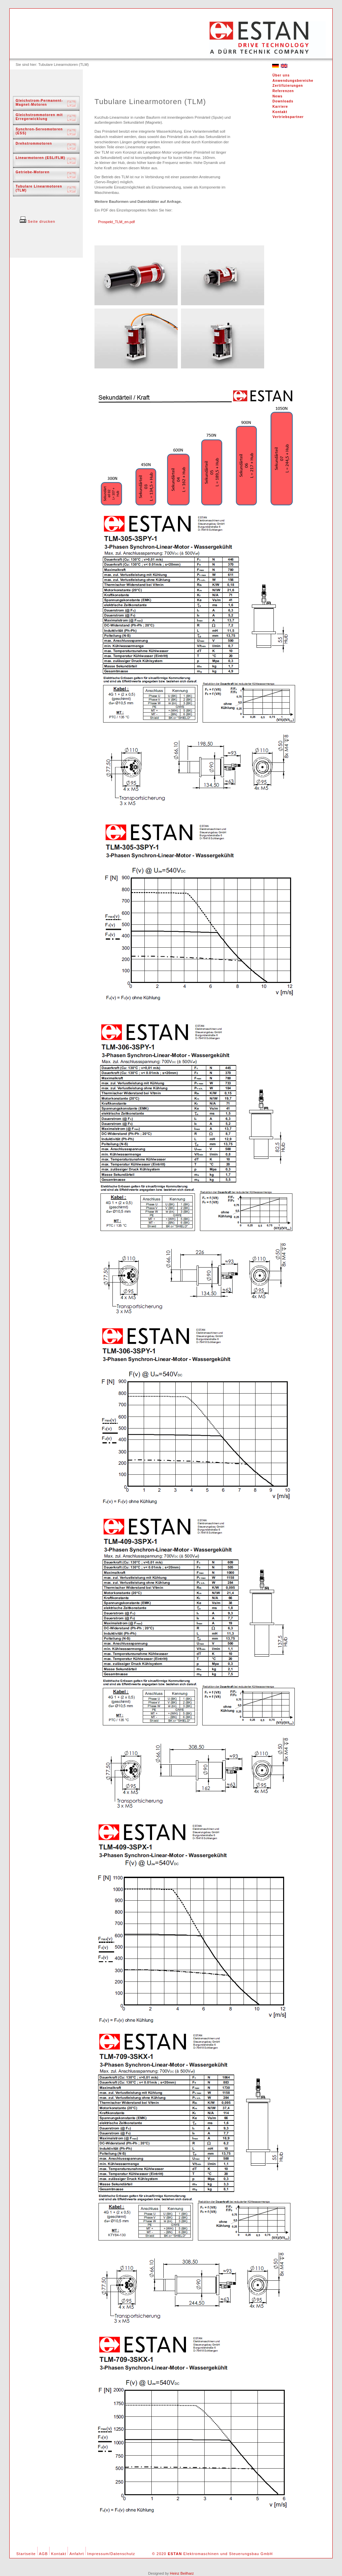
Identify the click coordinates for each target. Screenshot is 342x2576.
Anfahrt (77, 2554)
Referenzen (283, 91)
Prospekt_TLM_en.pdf (116, 222)
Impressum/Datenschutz (111, 2554)
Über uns (281, 75)
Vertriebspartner (288, 117)
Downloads (282, 101)
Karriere (280, 106)
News (277, 96)
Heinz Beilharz (182, 2573)
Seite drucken (37, 221)
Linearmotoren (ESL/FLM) (40, 158)
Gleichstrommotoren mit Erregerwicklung (39, 117)
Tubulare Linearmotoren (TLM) (39, 188)
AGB (43, 2554)
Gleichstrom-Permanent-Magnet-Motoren (39, 102)
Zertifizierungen (287, 85)
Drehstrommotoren (34, 143)
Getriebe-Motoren (33, 172)
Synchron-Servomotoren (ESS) (39, 131)
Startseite (26, 2554)
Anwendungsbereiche (292, 80)
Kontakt (279, 112)
